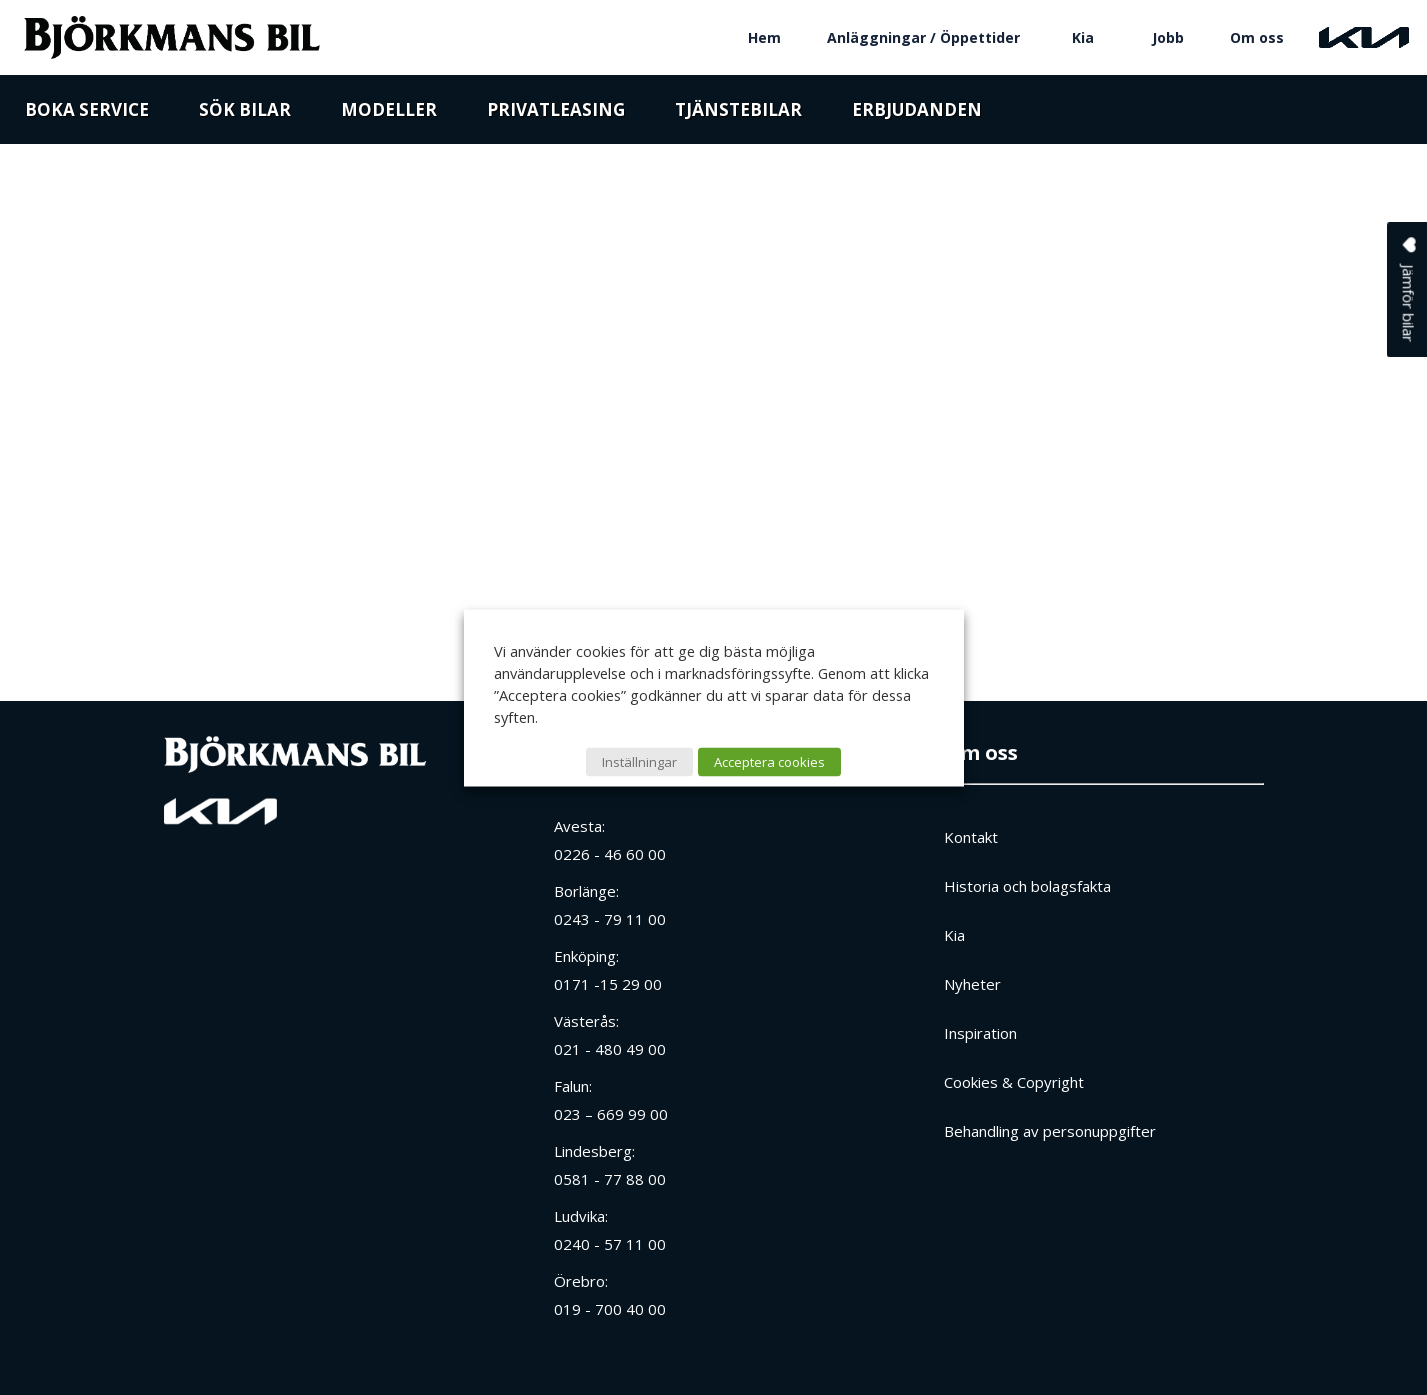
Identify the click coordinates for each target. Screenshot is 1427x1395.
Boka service (87, 112)
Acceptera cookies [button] (769, 761)
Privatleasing (556, 112)
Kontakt (971, 837)
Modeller (389, 112)
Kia (1083, 37)
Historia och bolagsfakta (1027, 886)
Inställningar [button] (639, 761)
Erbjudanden (917, 112)
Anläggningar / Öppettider (923, 37)
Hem (764, 37)
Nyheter (972, 984)
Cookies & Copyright (1014, 1082)
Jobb (1168, 37)
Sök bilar (245, 112)
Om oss (1257, 37)
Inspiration (980, 1033)
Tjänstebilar (738, 112)
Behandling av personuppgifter (1050, 1131)
